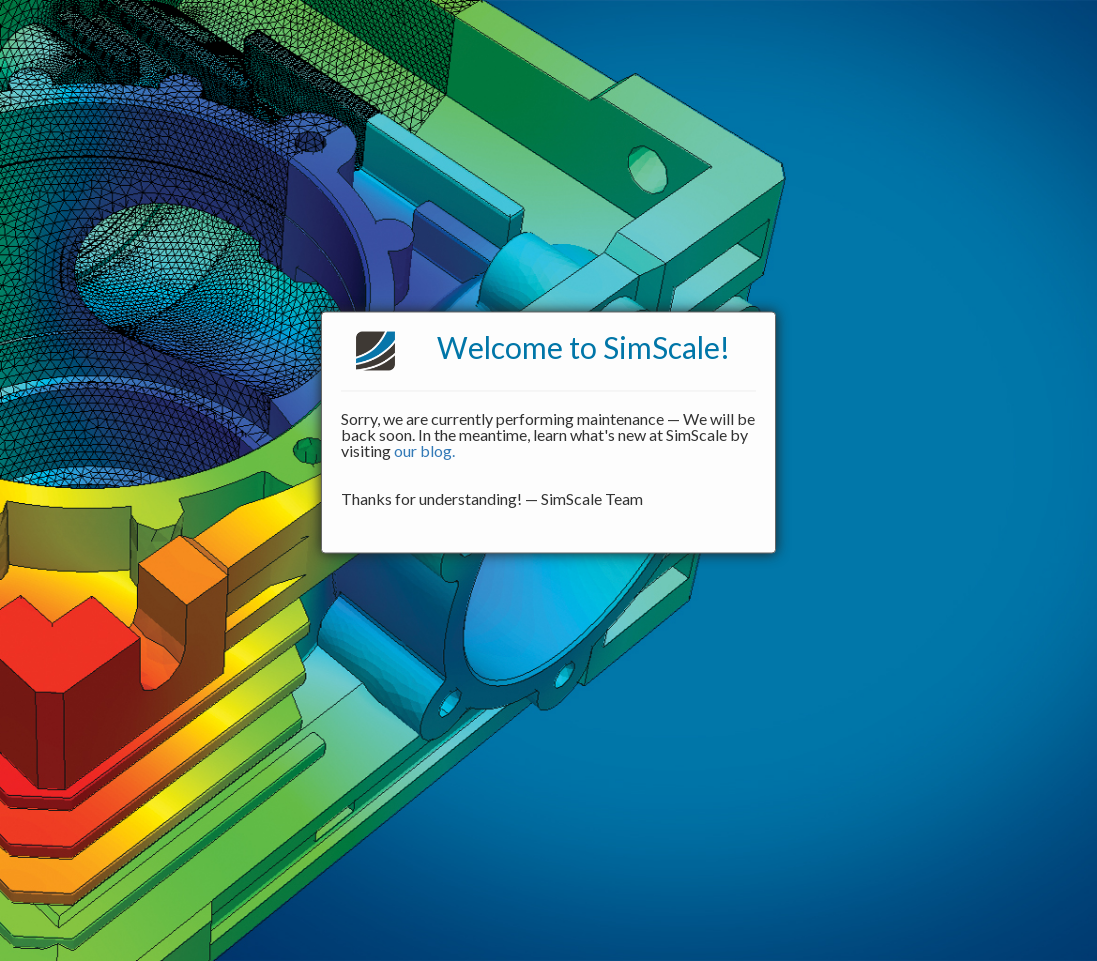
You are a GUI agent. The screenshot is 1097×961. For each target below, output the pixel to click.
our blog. (424, 450)
